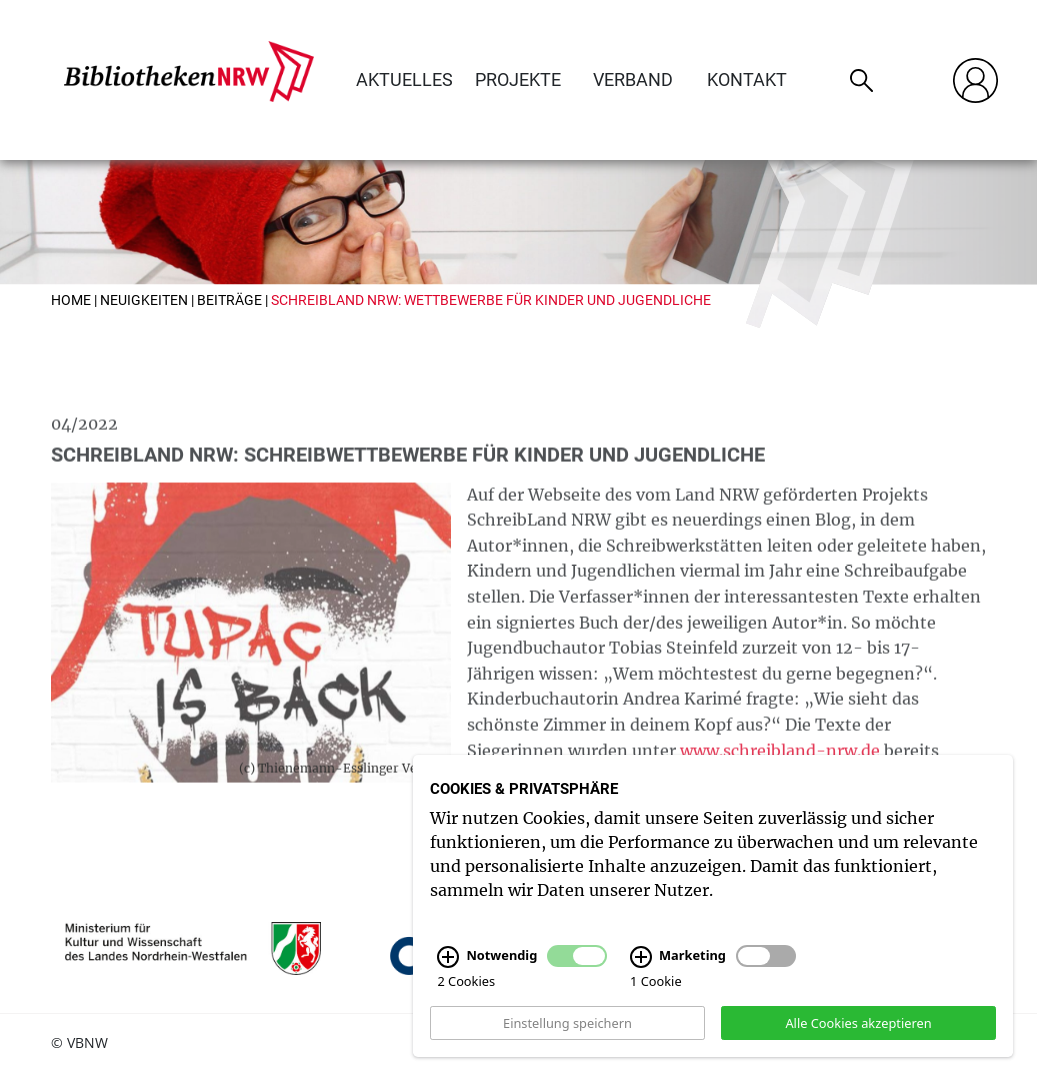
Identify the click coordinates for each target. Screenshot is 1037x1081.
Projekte (518, 79)
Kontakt (747, 79)
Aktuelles (404, 79)
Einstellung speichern (567, 1031)
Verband (633, 79)
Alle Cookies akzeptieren (858, 1031)
